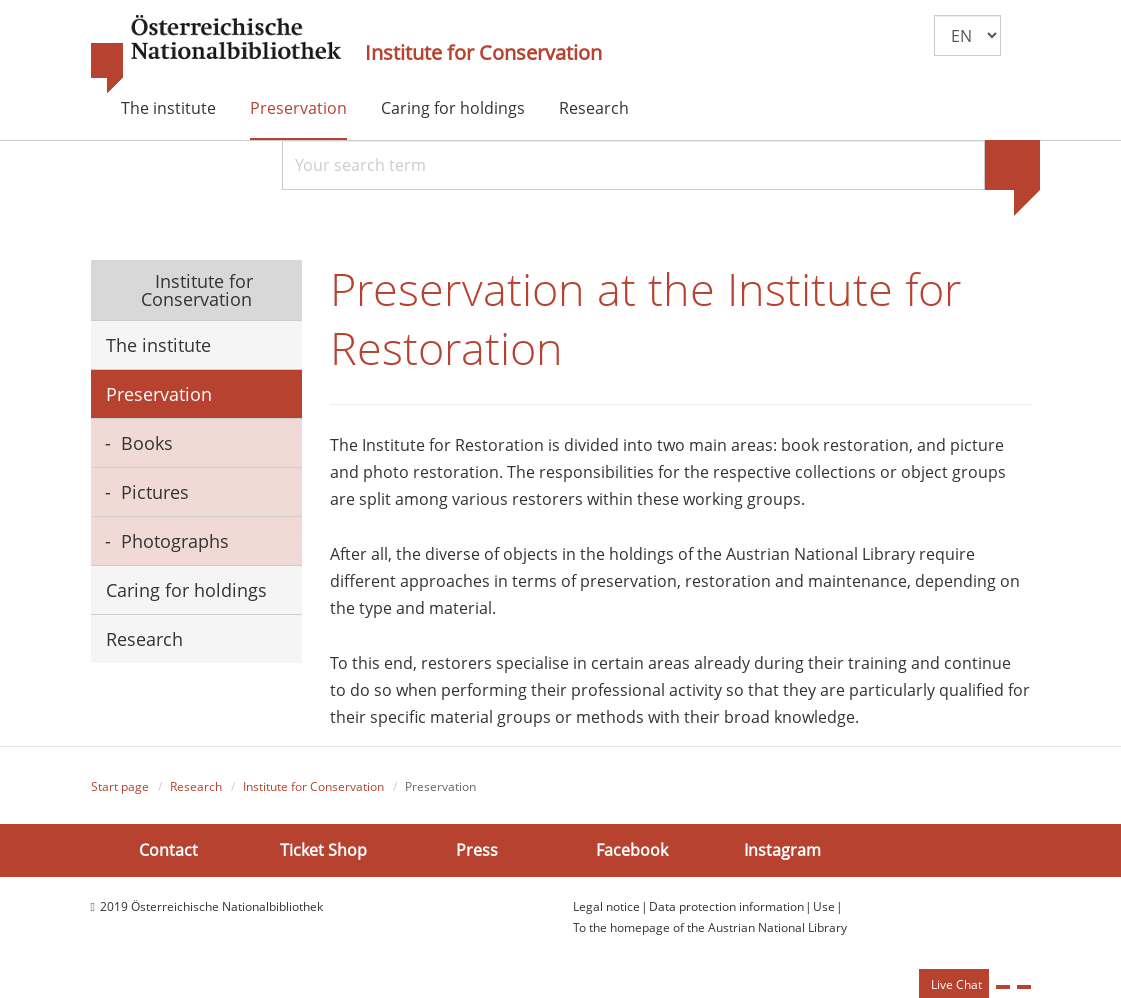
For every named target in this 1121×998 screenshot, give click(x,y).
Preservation (298, 108)
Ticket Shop (323, 850)
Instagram (782, 850)
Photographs (175, 541)
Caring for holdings (453, 108)
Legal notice (606, 906)
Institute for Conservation (483, 53)
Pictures (155, 492)
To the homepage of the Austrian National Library (710, 927)
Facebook (632, 850)
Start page (120, 786)
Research (594, 108)
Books (147, 443)
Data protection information (726, 906)
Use (824, 906)
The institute (168, 108)
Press (477, 850)
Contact (168, 850)
